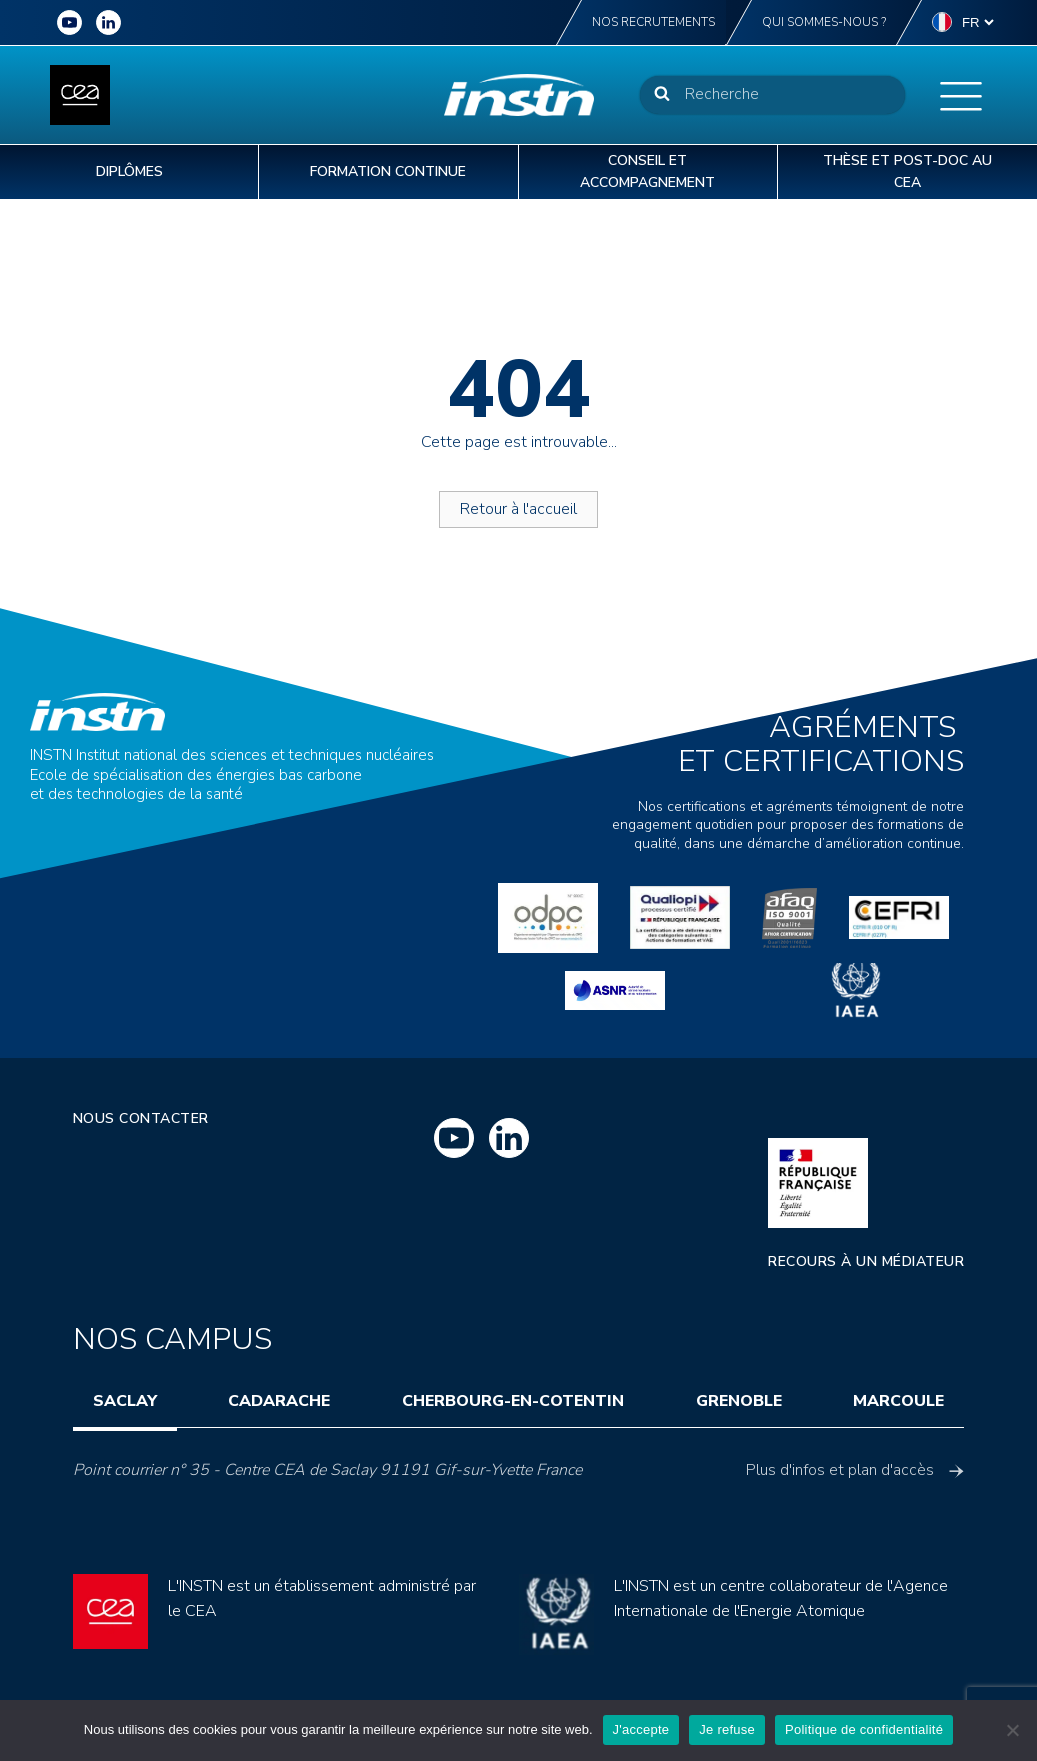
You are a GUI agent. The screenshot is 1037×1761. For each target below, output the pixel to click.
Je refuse (727, 1729)
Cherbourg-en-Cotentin (513, 1401)
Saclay (125, 1401)
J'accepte (641, 1729)
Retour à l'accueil (518, 509)
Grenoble (739, 1401)
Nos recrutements (653, 22)
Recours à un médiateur (866, 1261)
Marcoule (898, 1401)
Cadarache (279, 1401)
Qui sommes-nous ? (824, 22)
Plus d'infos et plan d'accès (855, 1470)
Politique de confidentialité (864, 1729)
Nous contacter (141, 1118)
